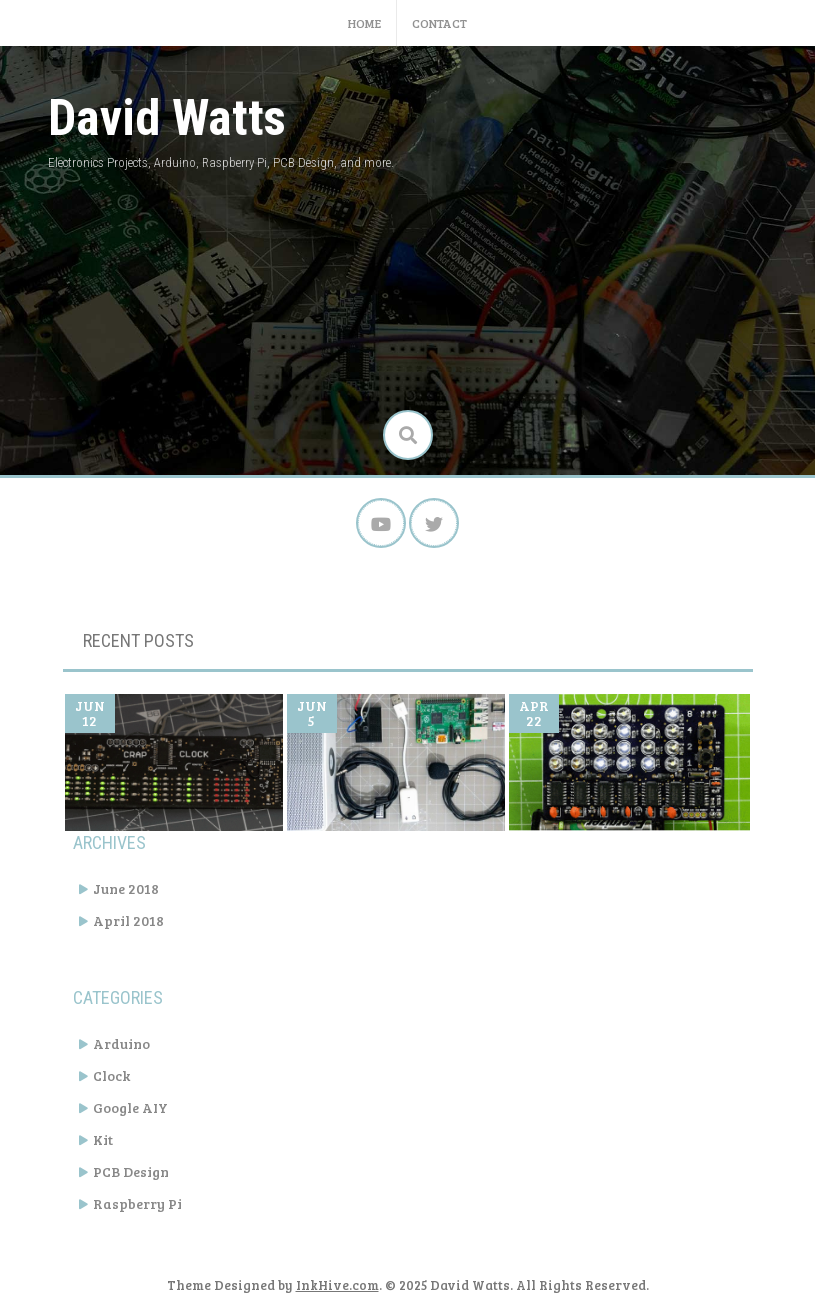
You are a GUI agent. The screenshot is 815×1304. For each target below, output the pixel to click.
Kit (103, 1139)
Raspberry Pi (137, 1203)
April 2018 (128, 920)
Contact (439, 23)
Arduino (121, 1043)
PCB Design (131, 1171)
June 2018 (126, 888)
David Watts (167, 118)
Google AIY (130, 1107)
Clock (111, 1075)
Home (364, 23)
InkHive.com (337, 1285)
